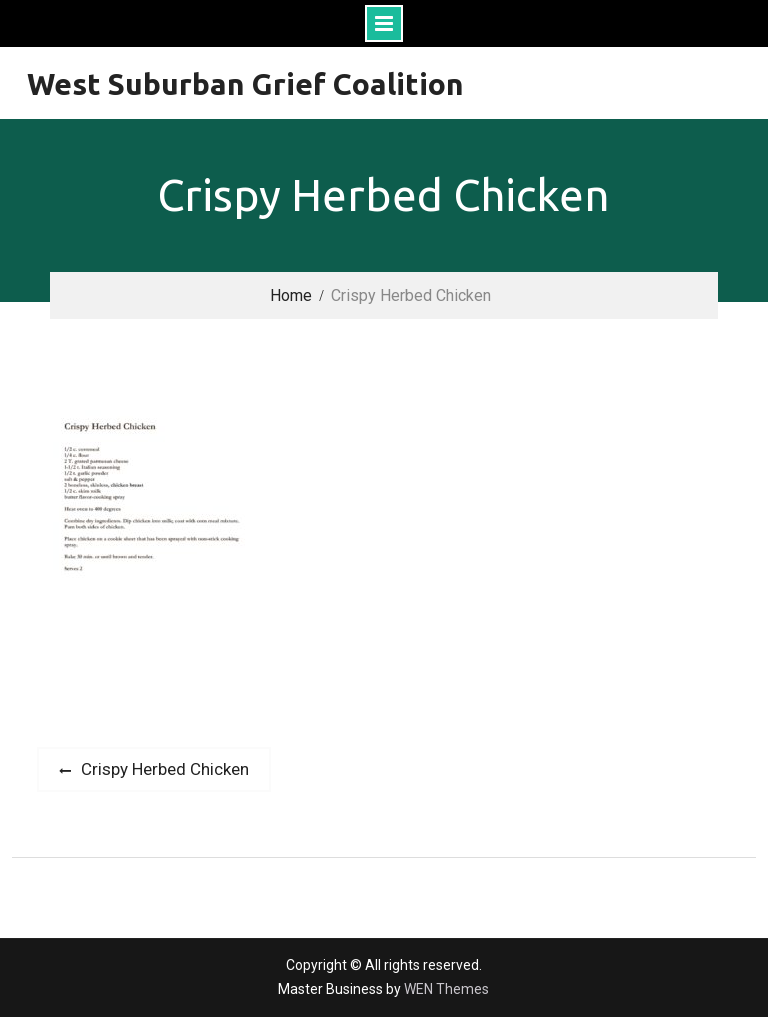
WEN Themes (446, 989)
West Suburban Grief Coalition (245, 84)
